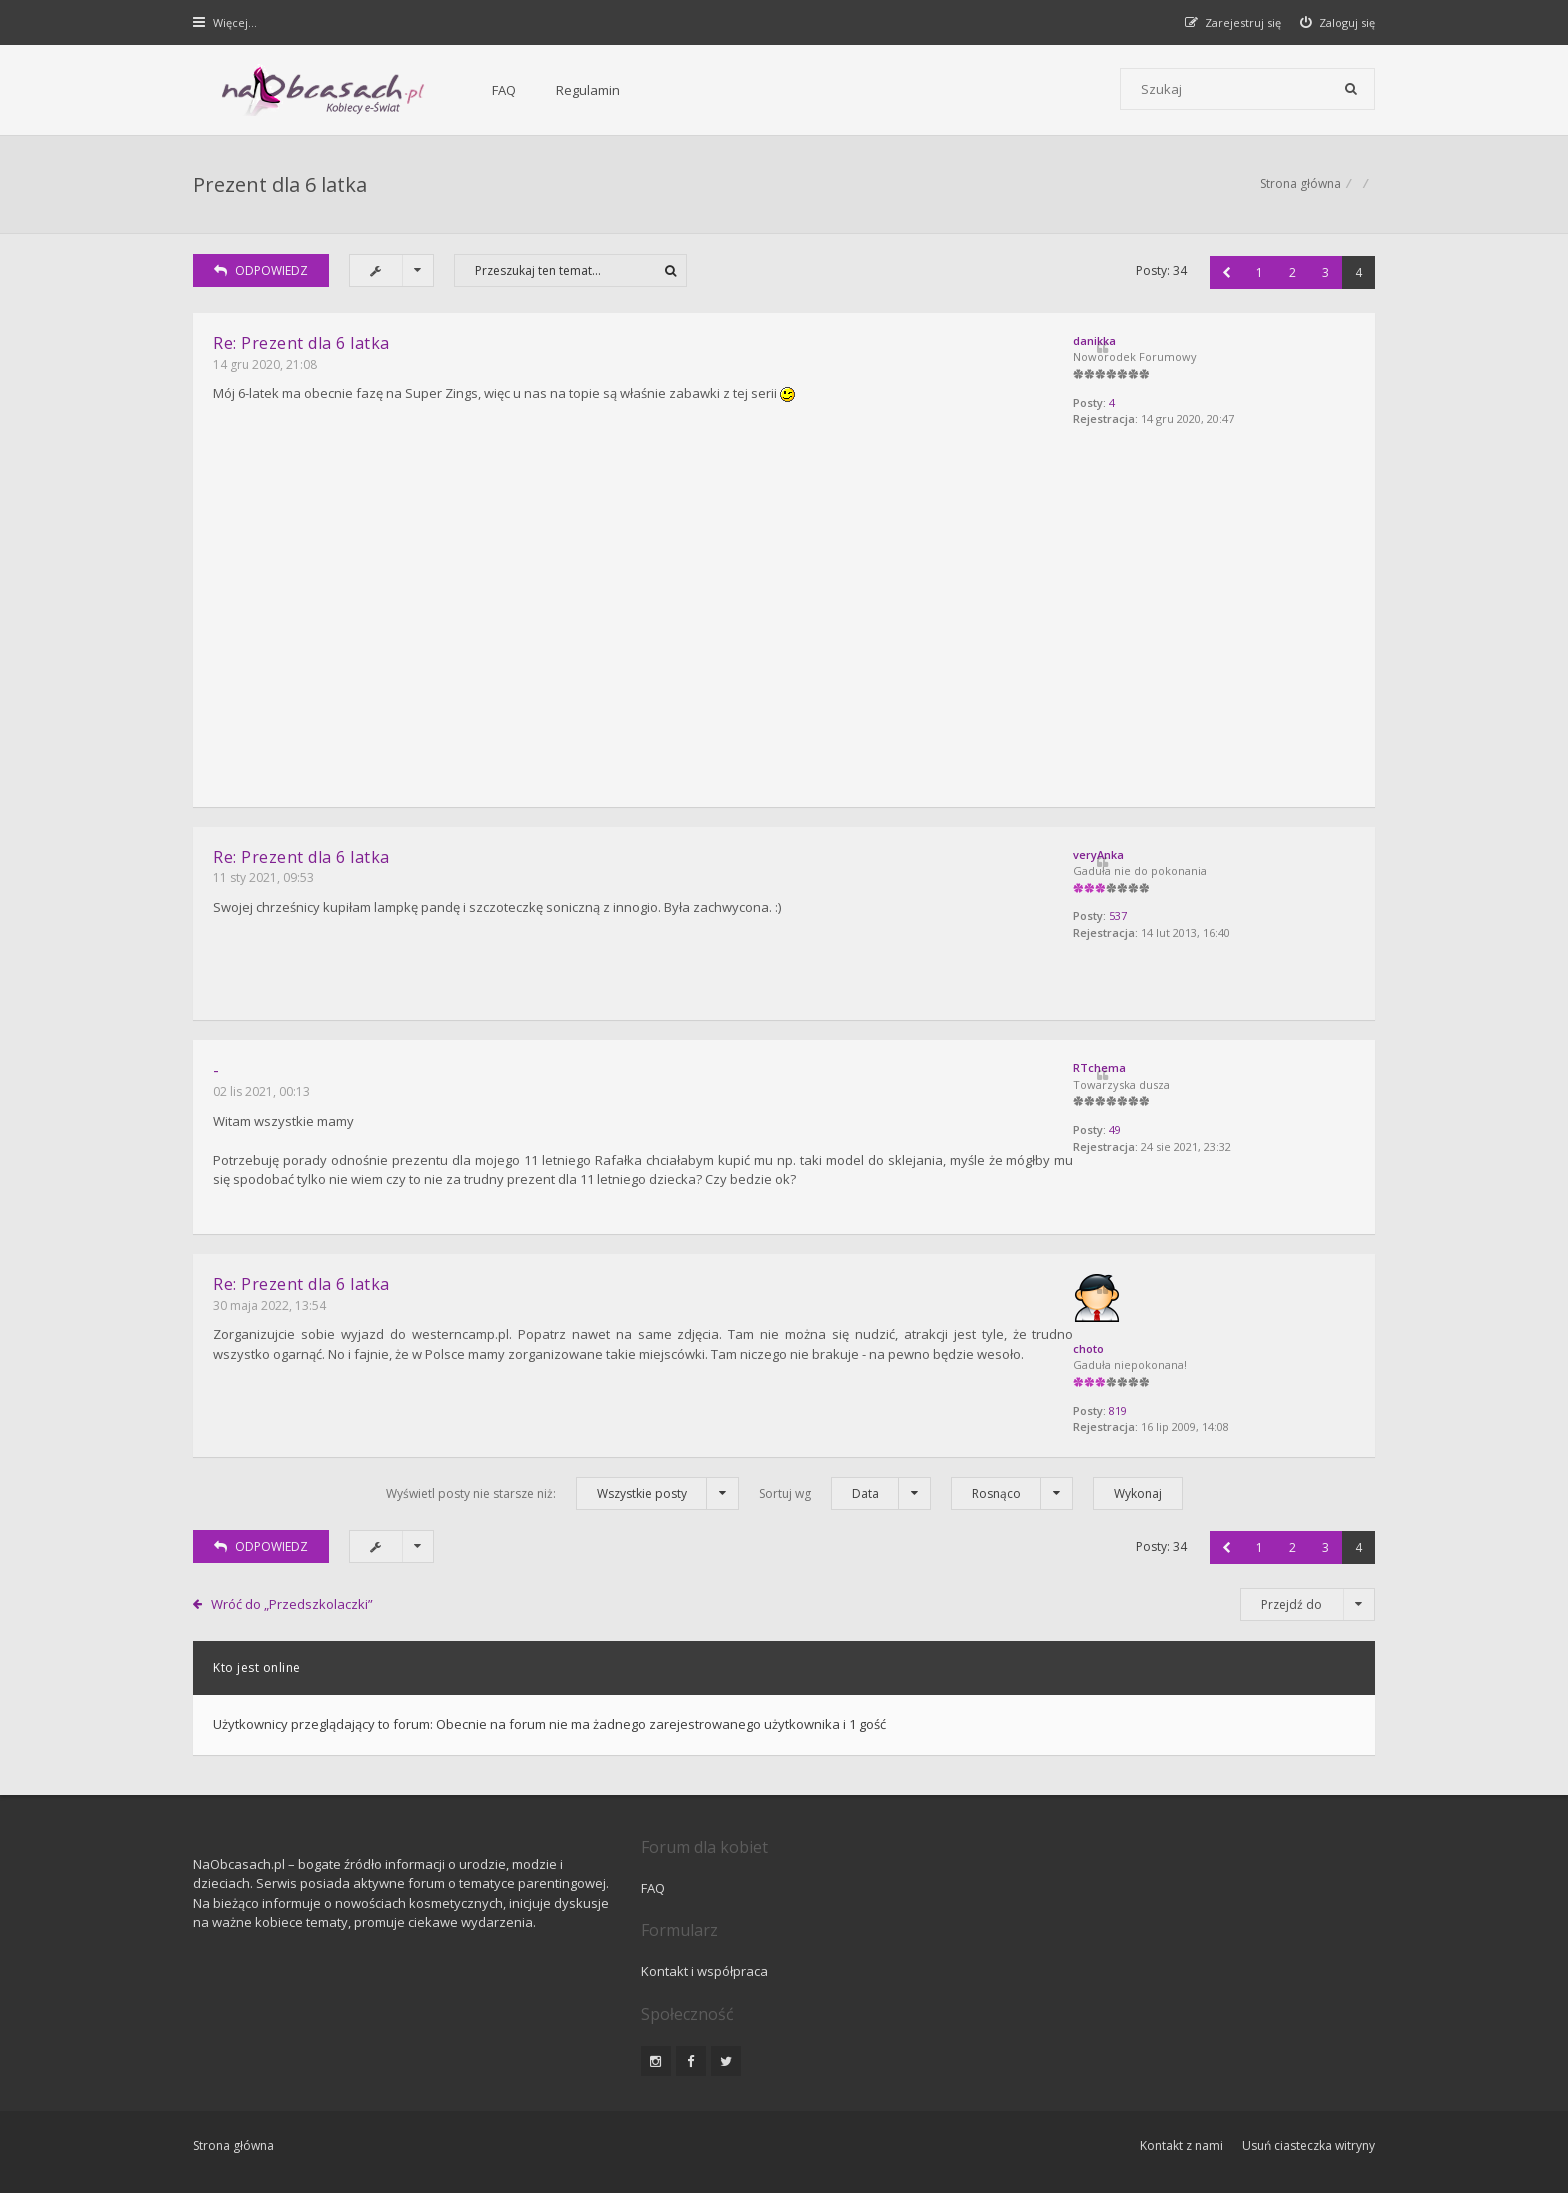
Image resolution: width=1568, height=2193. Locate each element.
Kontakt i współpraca (1054, 1884)
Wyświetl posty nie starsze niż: (562, 1489)
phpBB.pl (395, 2143)
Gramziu (313, 2127)
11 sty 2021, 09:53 (264, 877)
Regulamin (535, 90)
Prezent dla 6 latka (281, 185)
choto (1139, 1344)
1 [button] (1258, 274)
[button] (1225, 274)
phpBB (335, 2110)
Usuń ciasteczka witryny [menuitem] (1307, 2057)
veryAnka (1149, 854)
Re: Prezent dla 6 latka (302, 345)
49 (1166, 1128)
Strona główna (1299, 185)
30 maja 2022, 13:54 (270, 1300)
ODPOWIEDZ (262, 273)
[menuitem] (1337, 22)
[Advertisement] (784, 637)
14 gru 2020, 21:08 (266, 366)
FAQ (451, 90)
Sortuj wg (845, 1489)
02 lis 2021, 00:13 (262, 1089)
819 (1169, 1407)
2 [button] (1291, 274)
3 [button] (1324, 274)
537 (1169, 916)
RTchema (1150, 1065)
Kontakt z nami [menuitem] (1179, 2057)
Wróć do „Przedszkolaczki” (293, 1600)
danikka (1145, 342)
